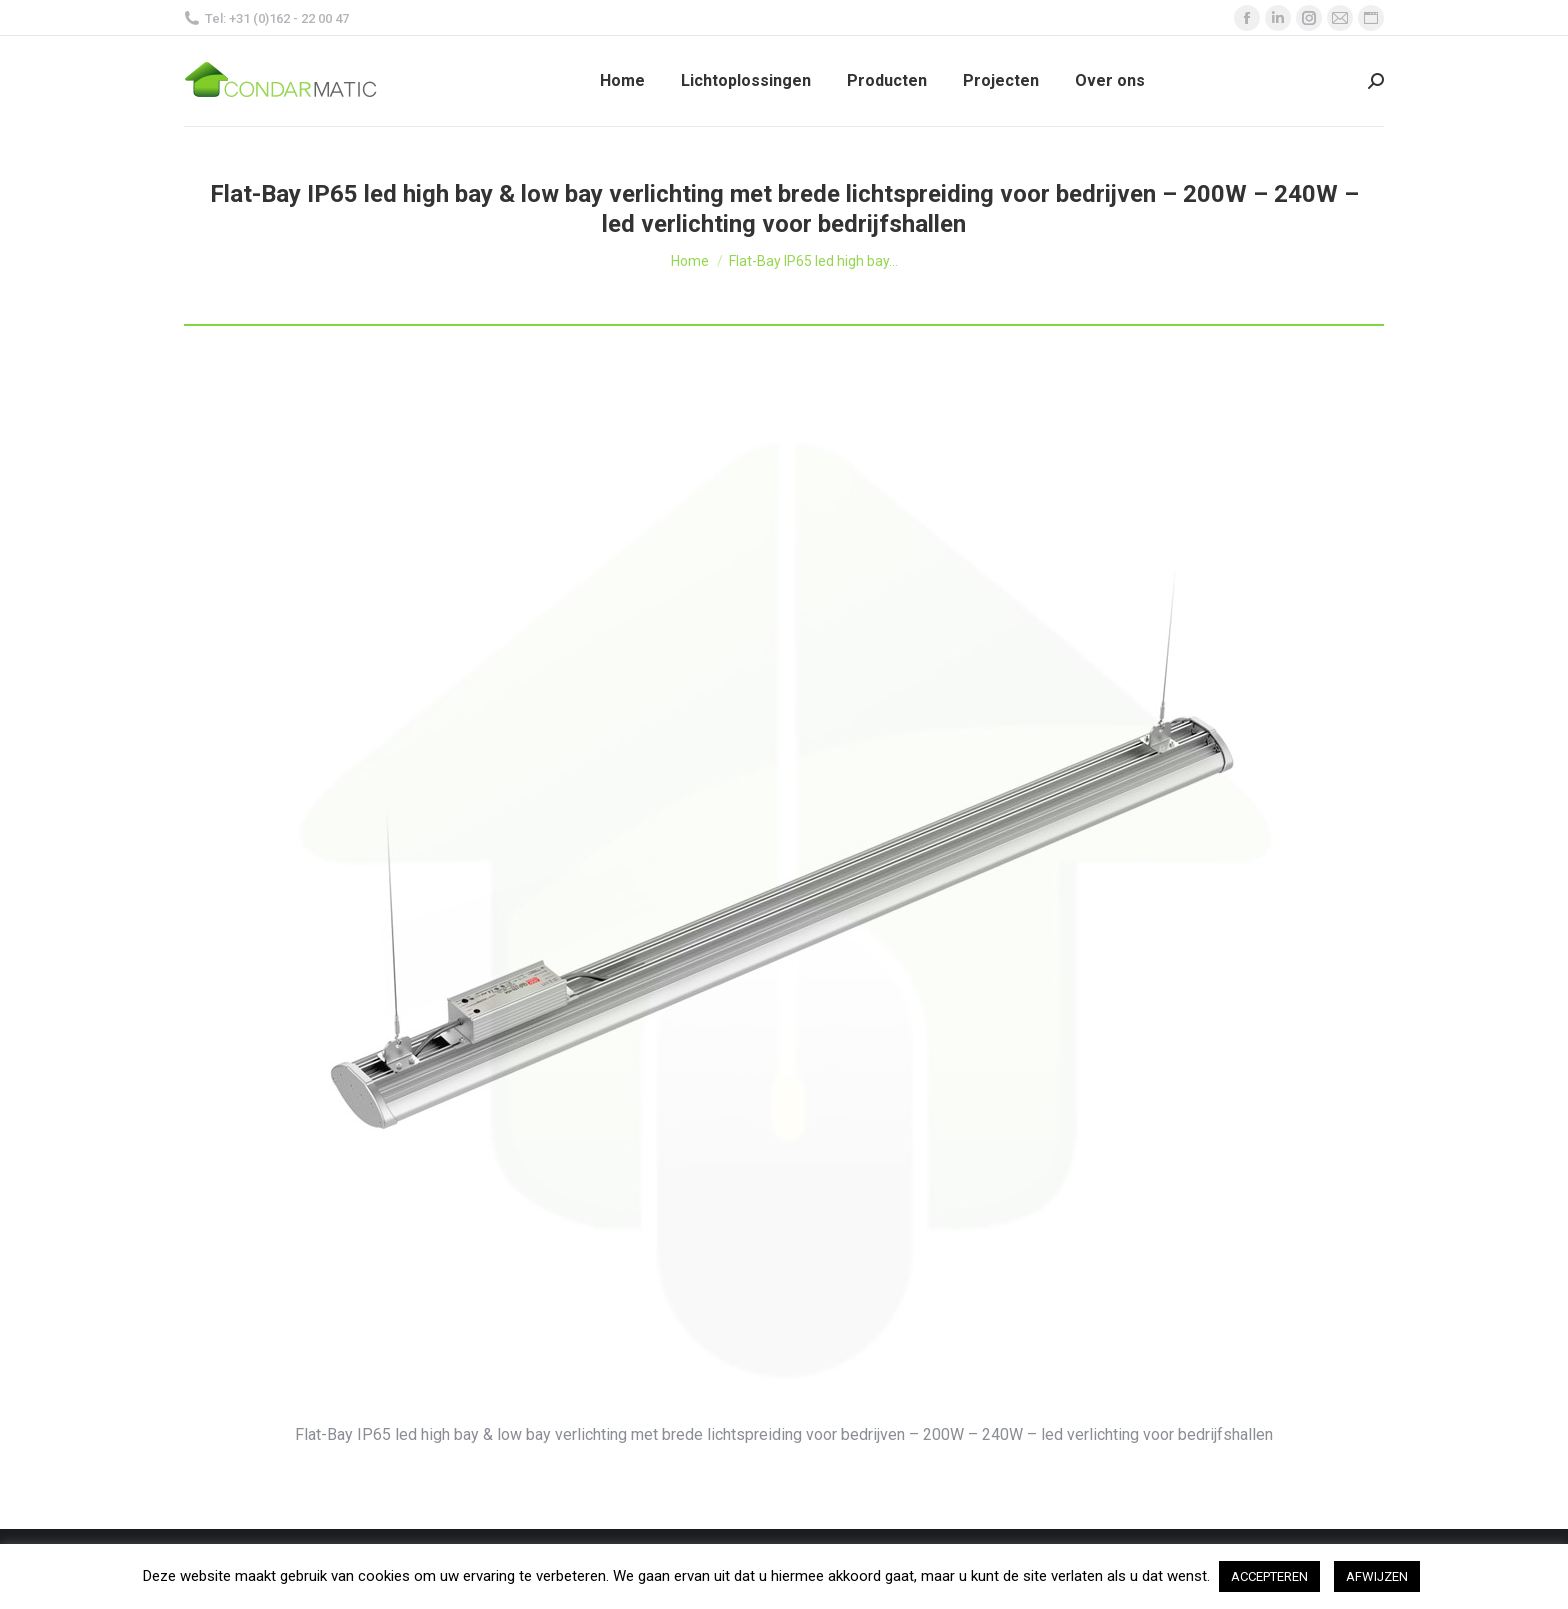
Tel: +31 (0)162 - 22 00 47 (266, 18)
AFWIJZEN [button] (1377, 1576)
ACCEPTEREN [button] (1269, 1576)
